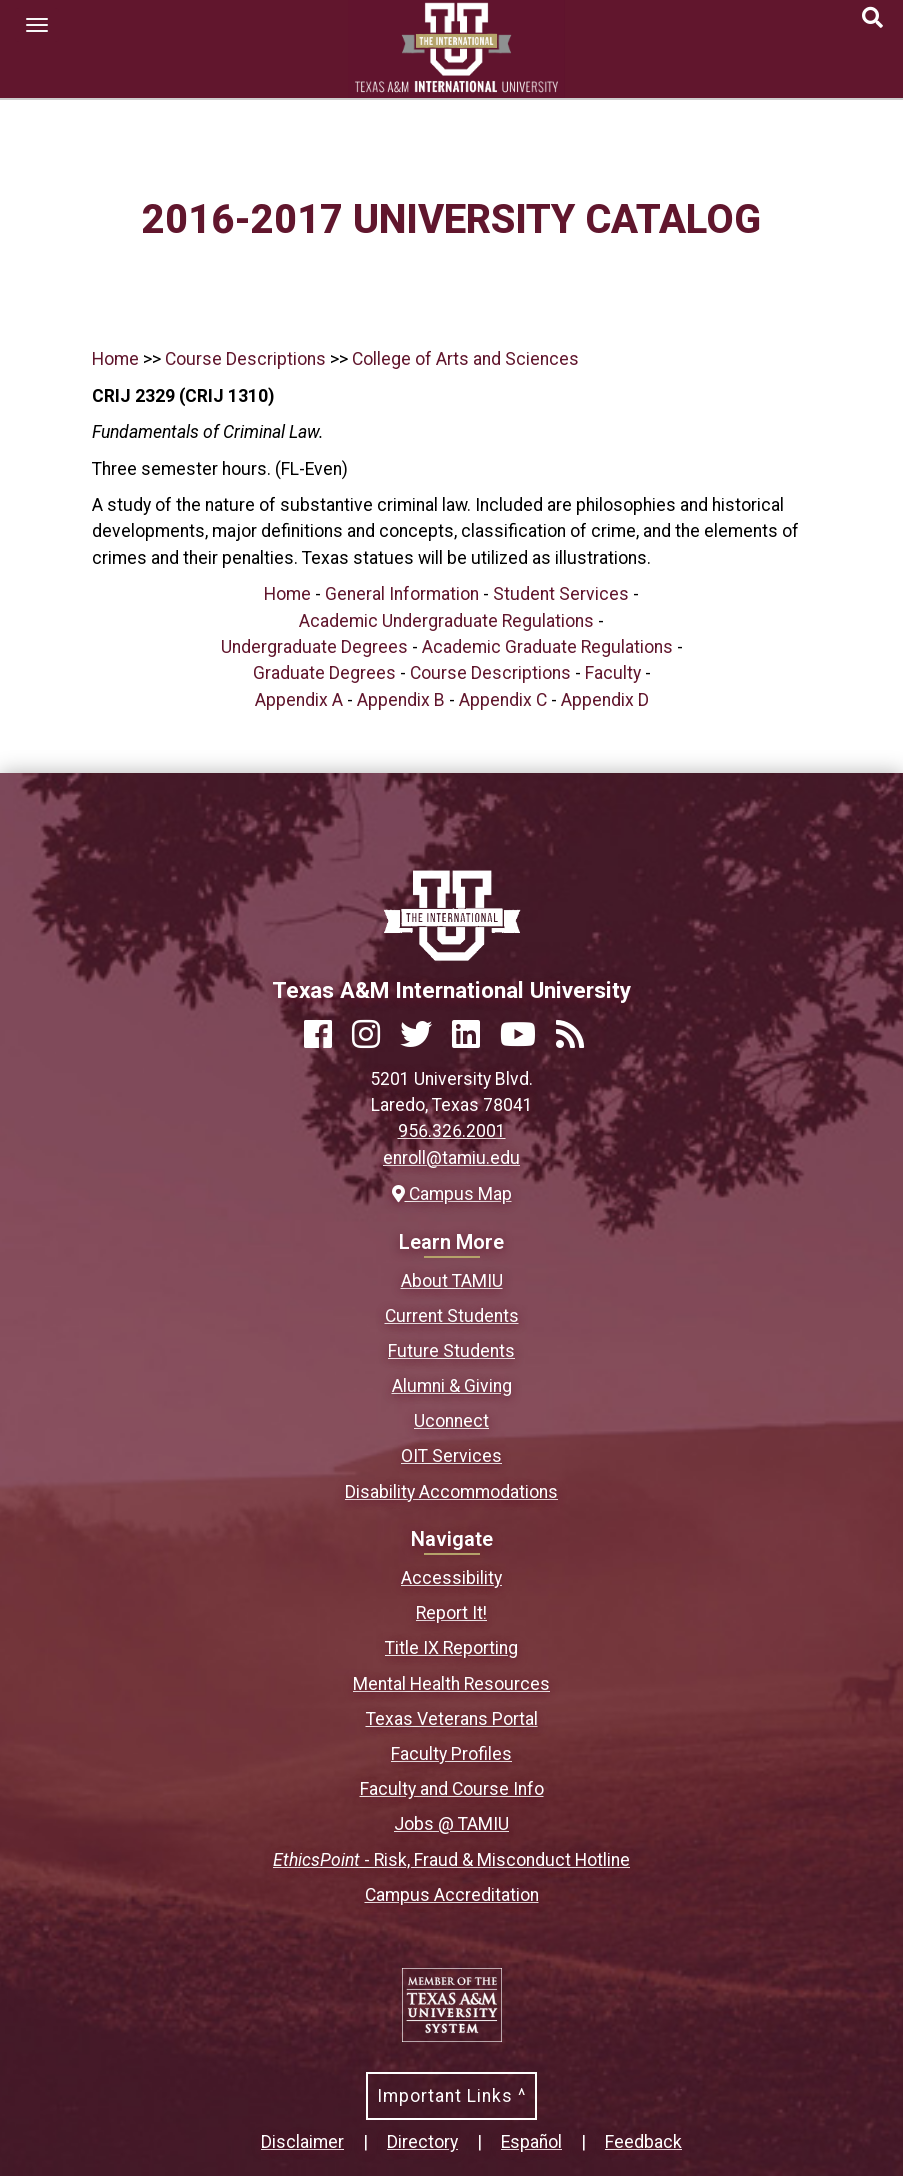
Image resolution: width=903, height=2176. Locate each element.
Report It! (451, 1613)
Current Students (452, 1316)
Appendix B (401, 700)
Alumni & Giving (452, 1386)
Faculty (613, 673)
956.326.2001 (452, 1131)
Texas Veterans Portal (452, 1719)
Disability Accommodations (451, 1492)
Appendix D (605, 700)
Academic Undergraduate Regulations (446, 621)
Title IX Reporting (451, 1648)
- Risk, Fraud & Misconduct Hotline (451, 1860)
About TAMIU (452, 1281)
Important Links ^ (451, 2096)
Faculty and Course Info (452, 1789)
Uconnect (451, 1421)
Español (531, 2142)
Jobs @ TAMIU (451, 1824)
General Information (402, 594)
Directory (422, 2142)
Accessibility (451, 1578)
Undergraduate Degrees (314, 647)
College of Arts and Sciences (465, 359)
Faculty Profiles (451, 1754)
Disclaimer (302, 2142)
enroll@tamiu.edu (451, 1158)
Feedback (643, 2142)
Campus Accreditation (452, 1895)
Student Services (561, 594)
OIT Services (451, 1456)
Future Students (451, 1351)
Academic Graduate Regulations (547, 647)
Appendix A (299, 700)
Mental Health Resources (451, 1684)
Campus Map (452, 1194)
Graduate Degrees (324, 673)
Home (115, 359)
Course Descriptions (245, 359)
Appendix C (503, 700)
